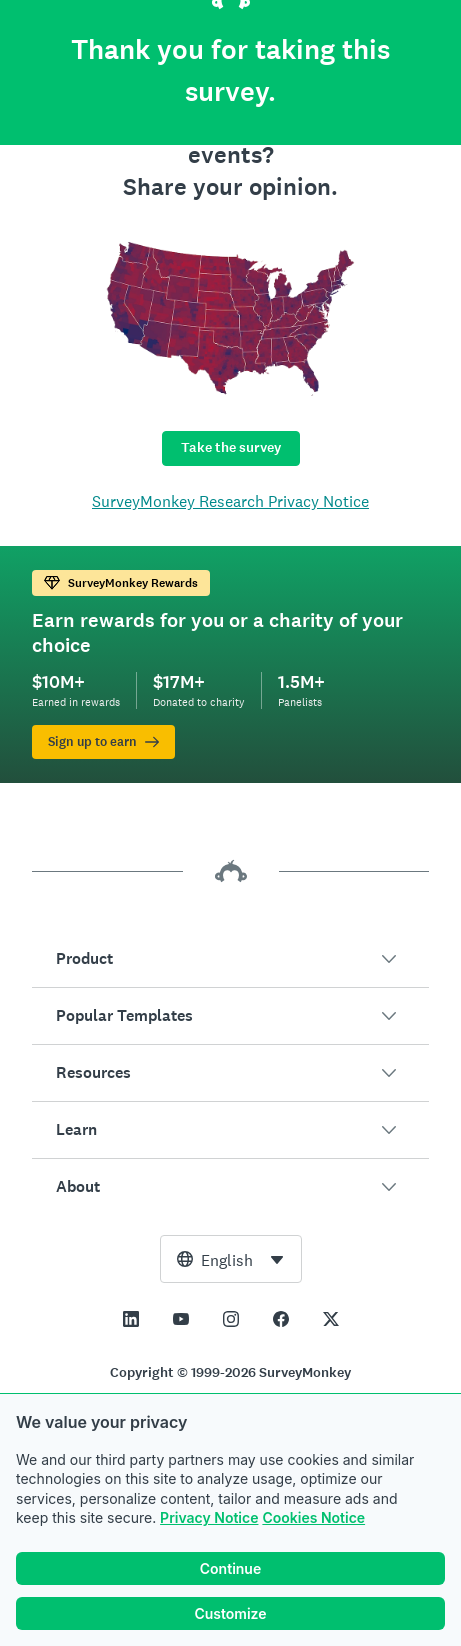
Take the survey (231, 447)
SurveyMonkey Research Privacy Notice (230, 501)
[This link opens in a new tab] (131, 1319)
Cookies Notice (313, 1517)
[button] (230, 959)
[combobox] (231, 1259)
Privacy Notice (209, 1517)
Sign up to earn (103, 742)
